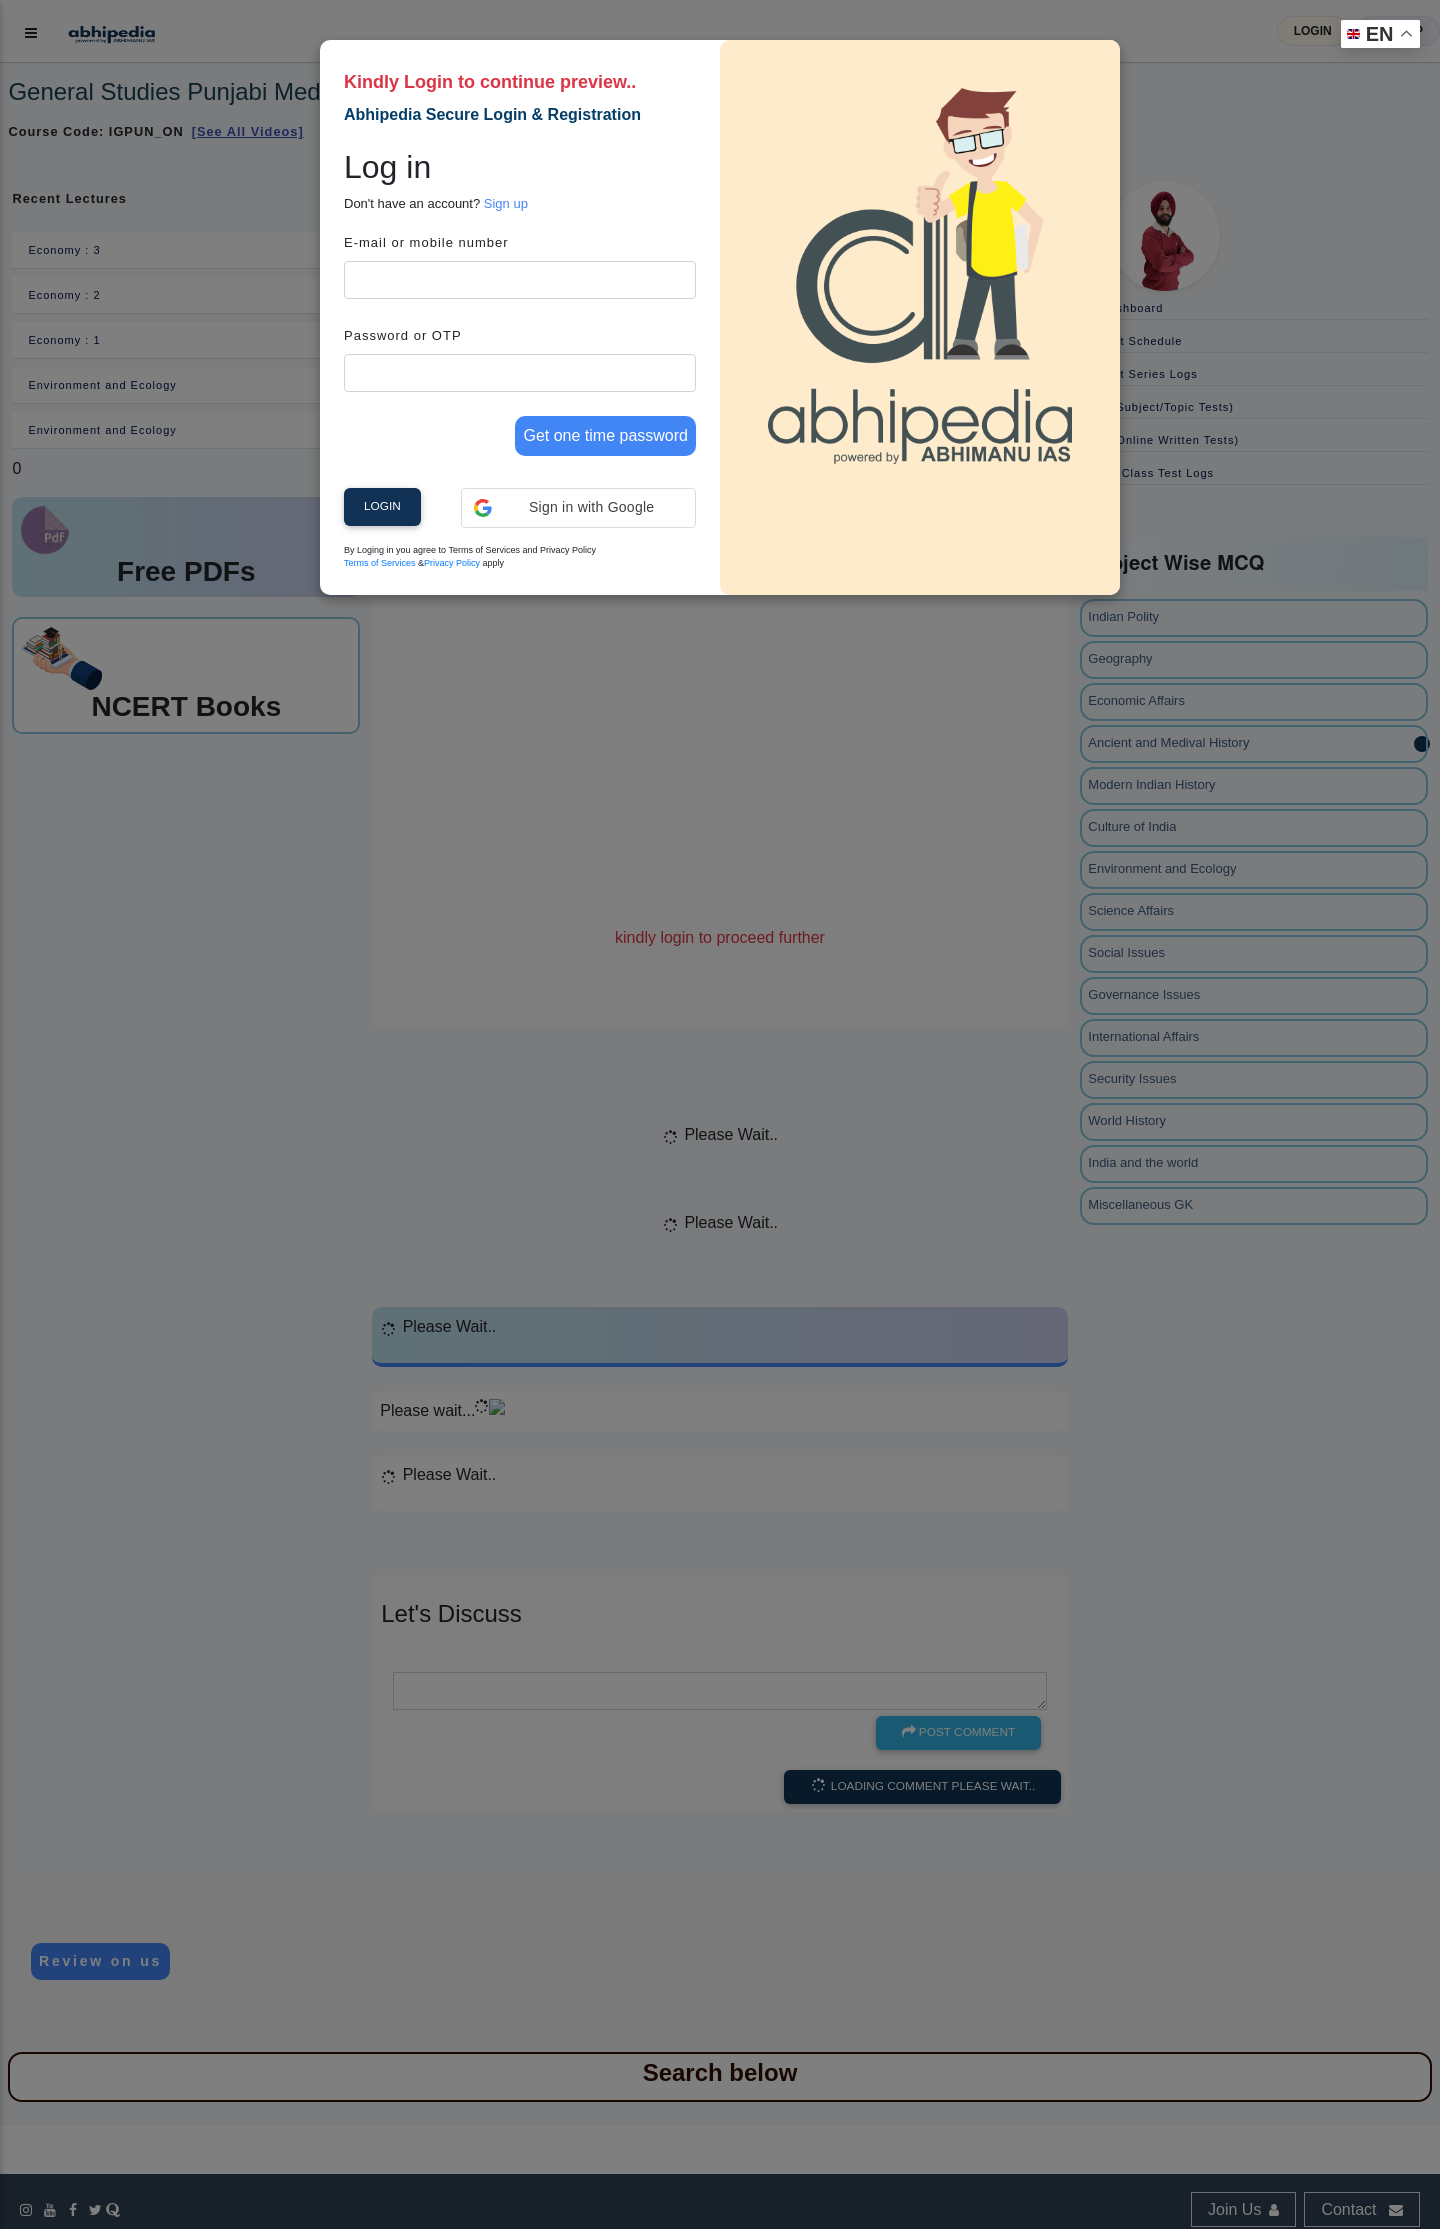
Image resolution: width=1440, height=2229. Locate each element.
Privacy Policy (452, 563)
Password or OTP (403, 335)
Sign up (506, 203)
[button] (578, 508)
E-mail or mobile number (426, 242)
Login (382, 506)
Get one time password (605, 435)
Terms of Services (380, 563)
